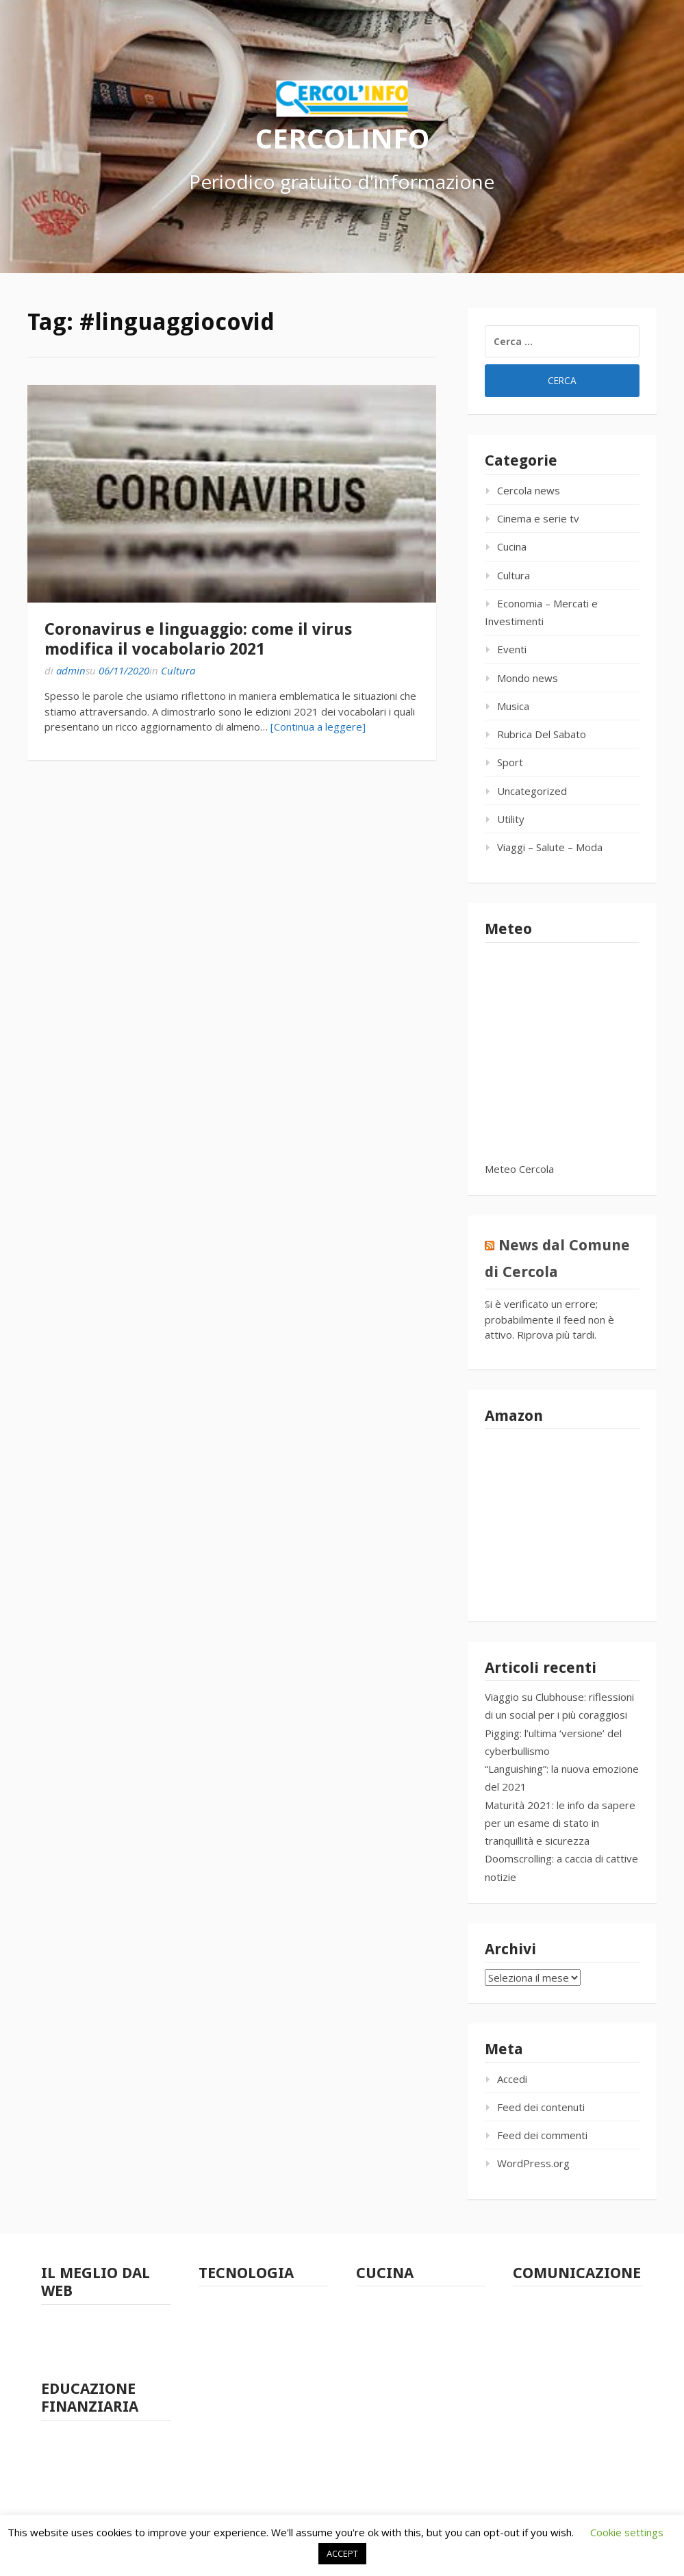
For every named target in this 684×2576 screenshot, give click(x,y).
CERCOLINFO (342, 137)
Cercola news (528, 490)
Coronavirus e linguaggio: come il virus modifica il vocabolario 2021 (198, 639)
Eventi (512, 649)
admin (71, 670)
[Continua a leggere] (318, 726)
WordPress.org (533, 2163)
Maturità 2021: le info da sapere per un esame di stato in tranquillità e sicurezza (560, 1823)
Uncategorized (532, 791)
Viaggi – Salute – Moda (550, 847)
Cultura (178, 670)
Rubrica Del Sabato (541, 734)
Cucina (512, 546)
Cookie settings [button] (626, 2532)
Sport (510, 762)
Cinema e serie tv (538, 518)
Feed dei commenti (542, 2135)
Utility (510, 819)
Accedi (512, 2079)
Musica (513, 706)
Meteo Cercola (519, 1169)
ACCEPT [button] (342, 2553)
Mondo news (527, 678)
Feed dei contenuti (541, 2107)
